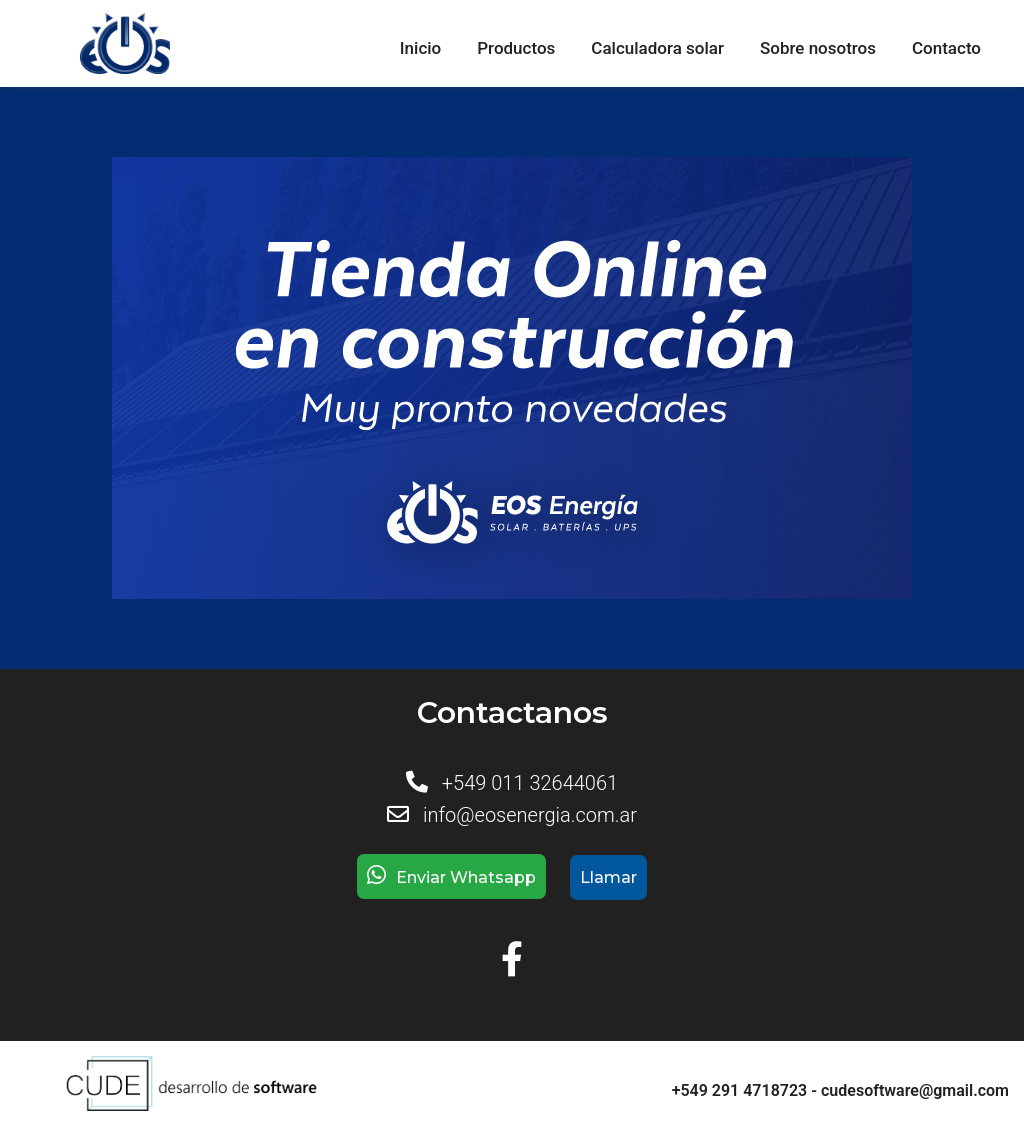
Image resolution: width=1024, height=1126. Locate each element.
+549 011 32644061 (530, 783)
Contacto (946, 48)
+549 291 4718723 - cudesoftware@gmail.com (840, 1090)
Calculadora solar (657, 48)
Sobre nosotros (818, 48)
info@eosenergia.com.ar (530, 815)
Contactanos (512, 712)
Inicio (420, 48)
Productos (516, 48)
